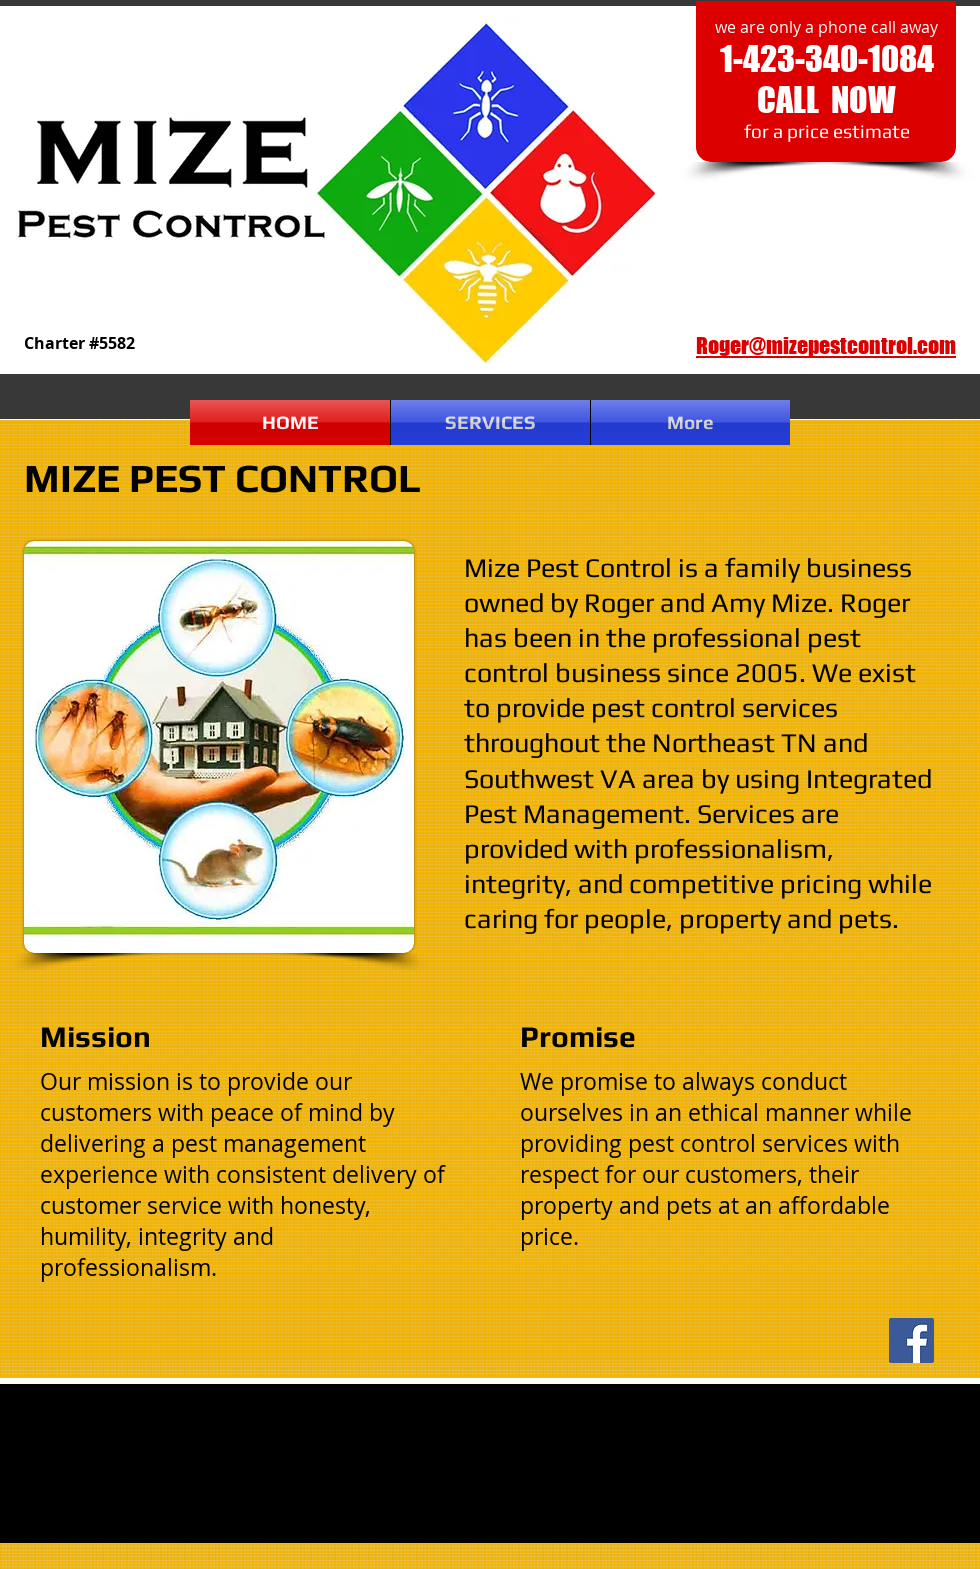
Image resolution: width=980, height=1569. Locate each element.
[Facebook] (911, 1340)
